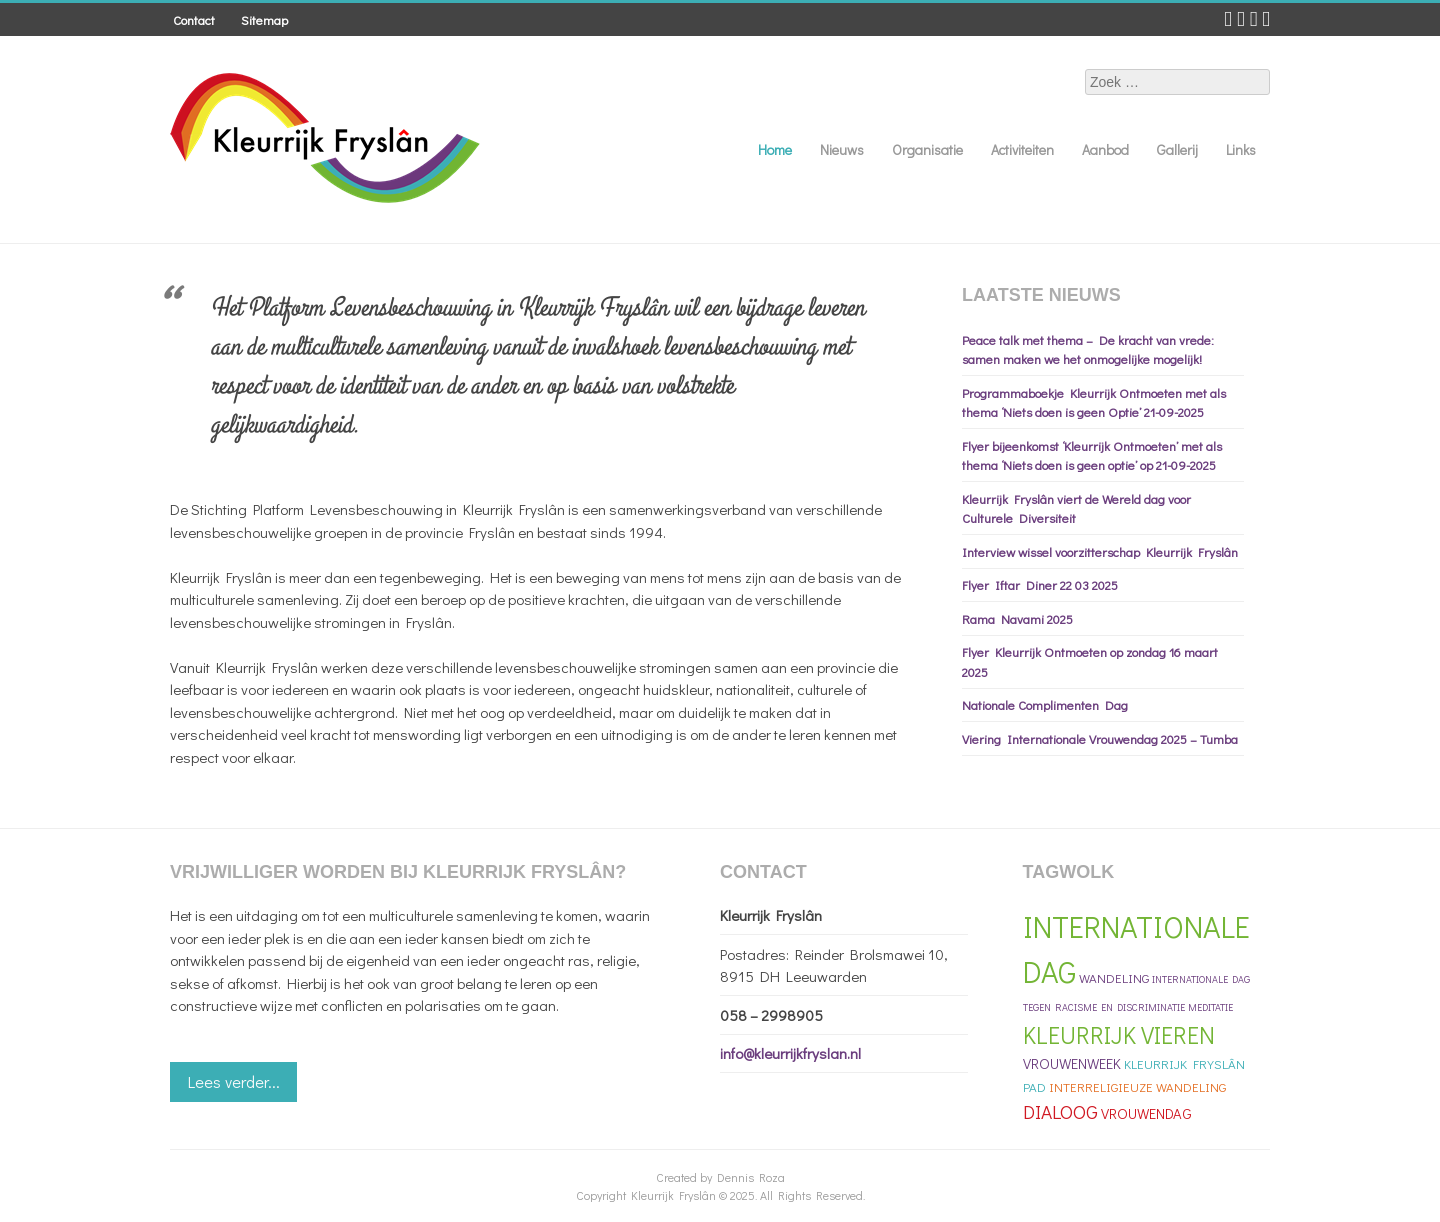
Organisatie (927, 149)
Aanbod (1105, 149)
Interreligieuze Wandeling (1137, 1086)
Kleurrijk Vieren (1119, 1034)
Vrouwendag (1146, 1113)
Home (775, 149)
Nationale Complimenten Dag (1045, 704)
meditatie (1210, 1007)
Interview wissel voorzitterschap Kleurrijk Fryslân (1100, 551)
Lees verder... (234, 1081)
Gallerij (1177, 149)
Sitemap (264, 19)
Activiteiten (1022, 149)
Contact (194, 19)
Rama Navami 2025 (1017, 618)
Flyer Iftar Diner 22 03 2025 (1040, 584)
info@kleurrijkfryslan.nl (790, 1053)
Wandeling (1114, 977)
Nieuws (842, 149)
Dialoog (1060, 1111)
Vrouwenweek (1072, 1063)
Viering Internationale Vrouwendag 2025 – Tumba (1100, 738)
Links (1241, 149)
